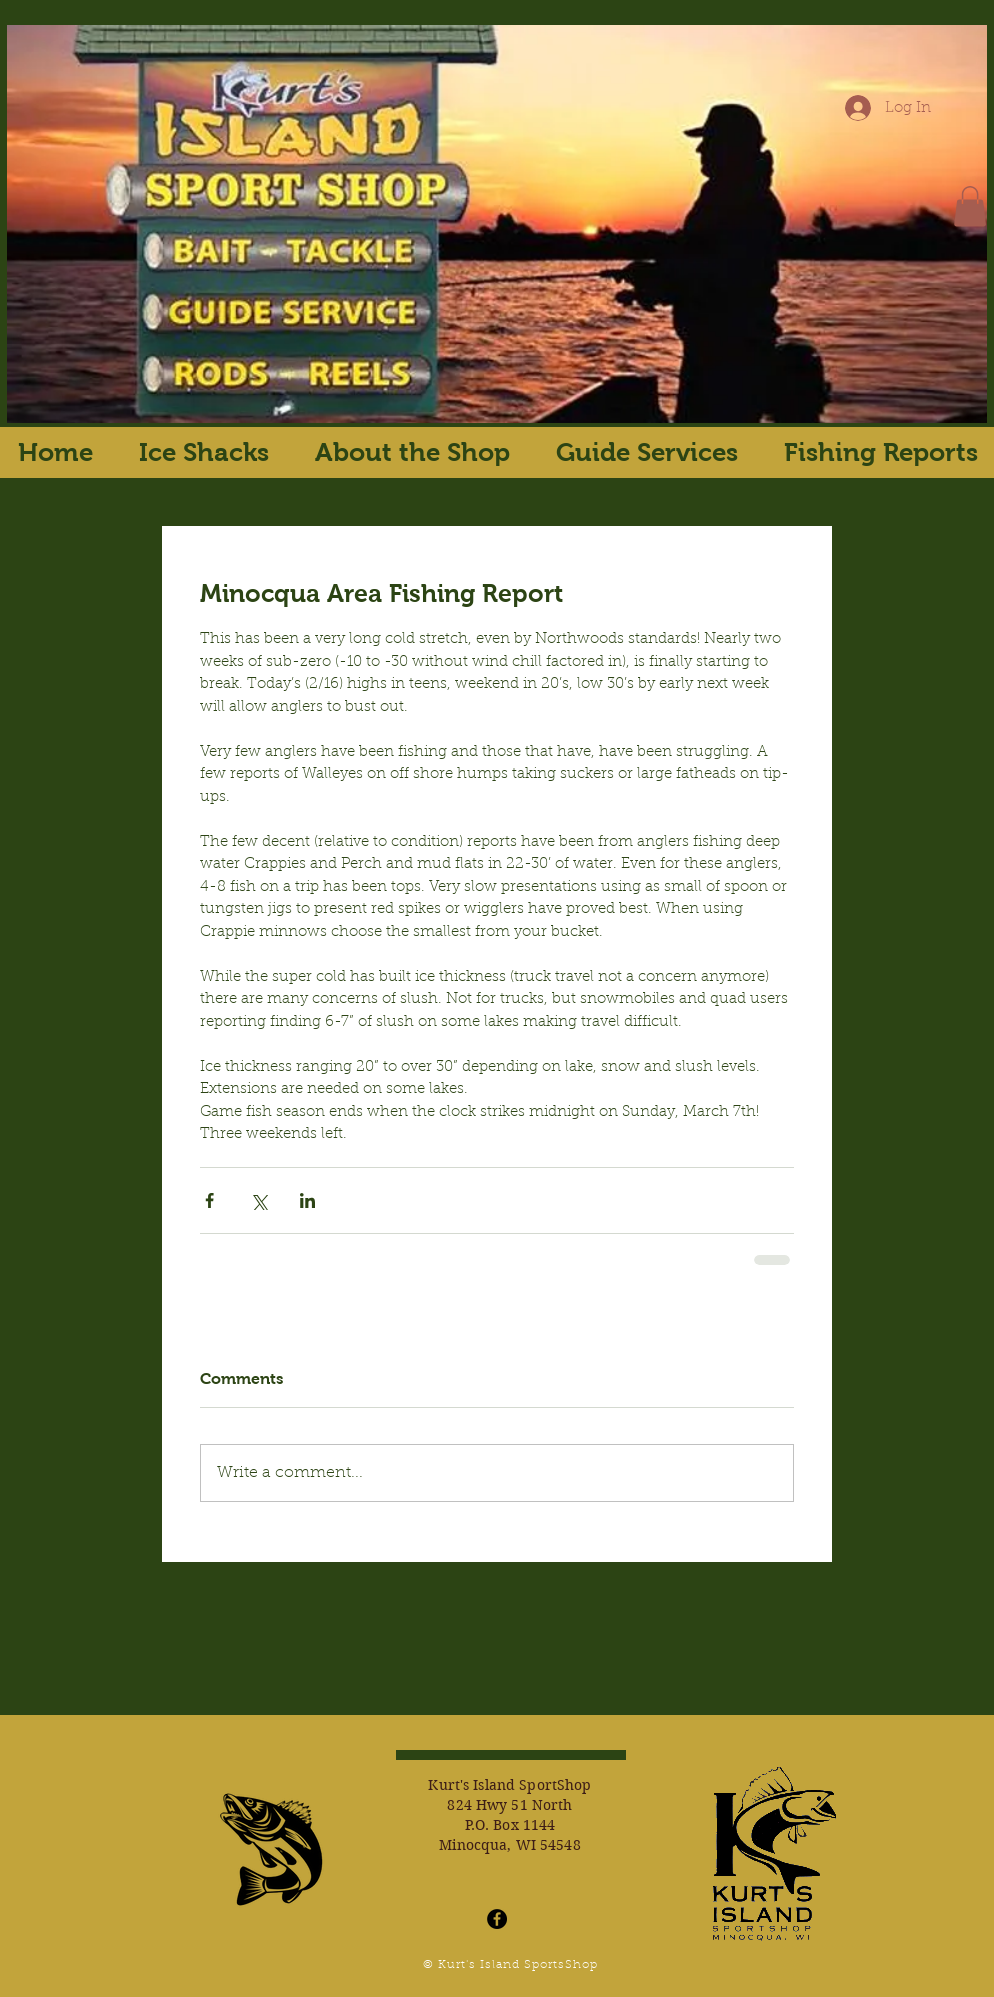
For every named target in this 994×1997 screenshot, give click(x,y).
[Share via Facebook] (209, 1200)
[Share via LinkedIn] (307, 1200)
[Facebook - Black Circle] (497, 1919)
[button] (970, 206)
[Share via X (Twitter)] (258, 1200)
